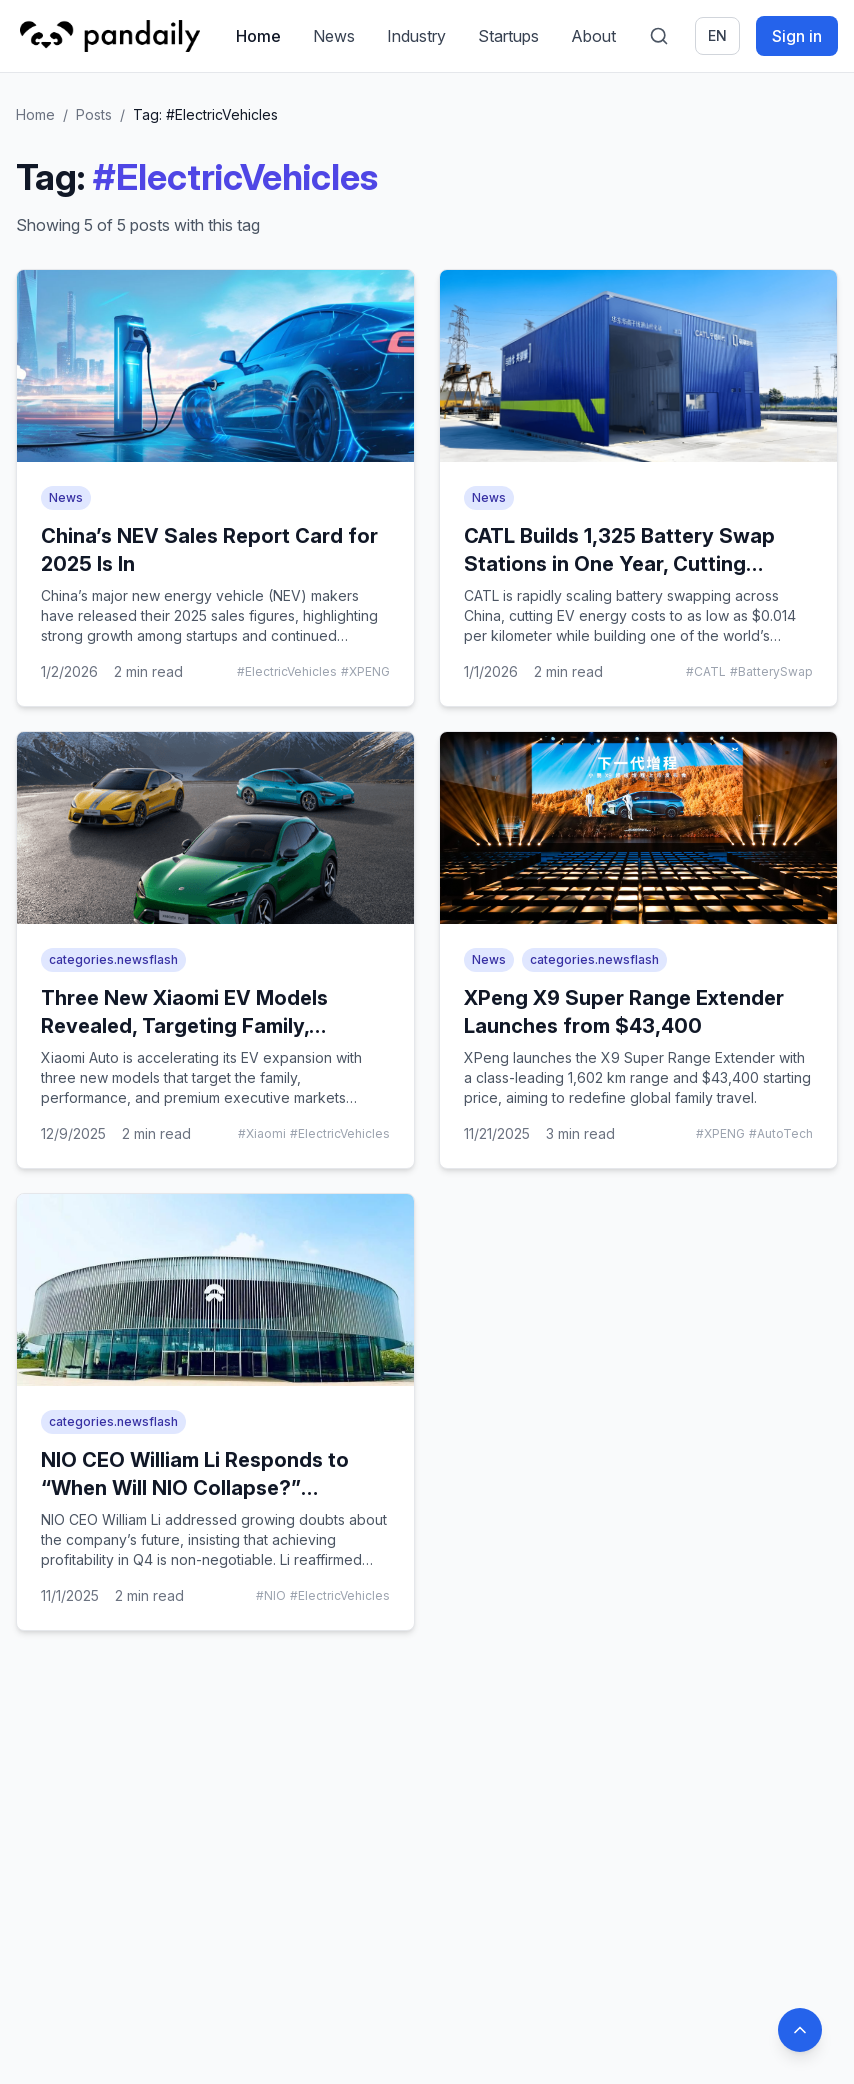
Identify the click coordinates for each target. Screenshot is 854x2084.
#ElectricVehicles (287, 671)
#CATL (706, 671)
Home (258, 36)
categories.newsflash (113, 959)
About (593, 36)
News (334, 36)
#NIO (271, 1595)
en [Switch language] (717, 35)
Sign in (797, 36)
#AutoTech (781, 1133)
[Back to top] (800, 2030)
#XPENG (365, 671)
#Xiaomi (262, 1133)
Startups (508, 36)
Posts (94, 114)
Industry (416, 36)
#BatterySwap (771, 671)
